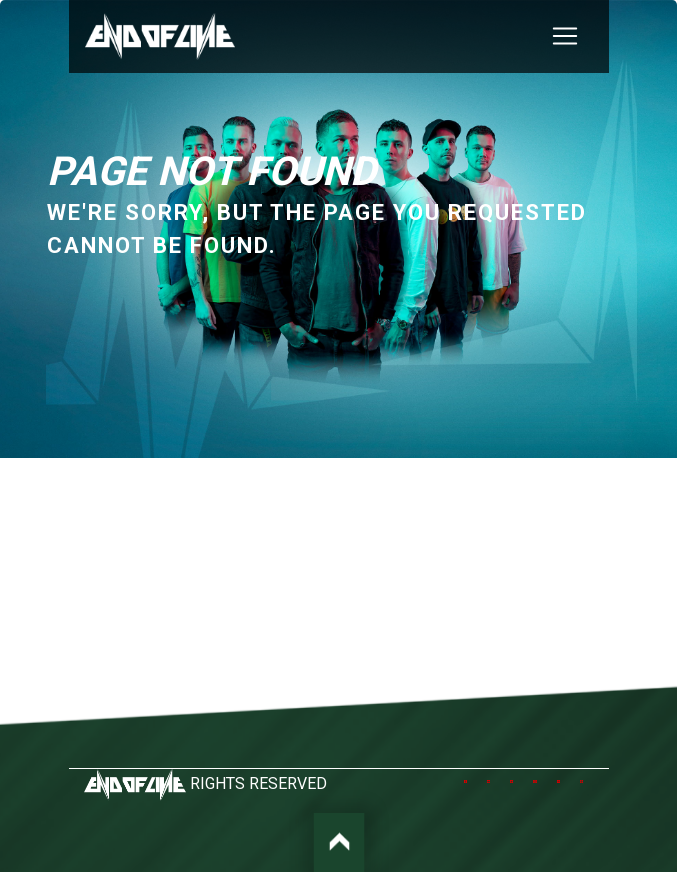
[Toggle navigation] (565, 36)
